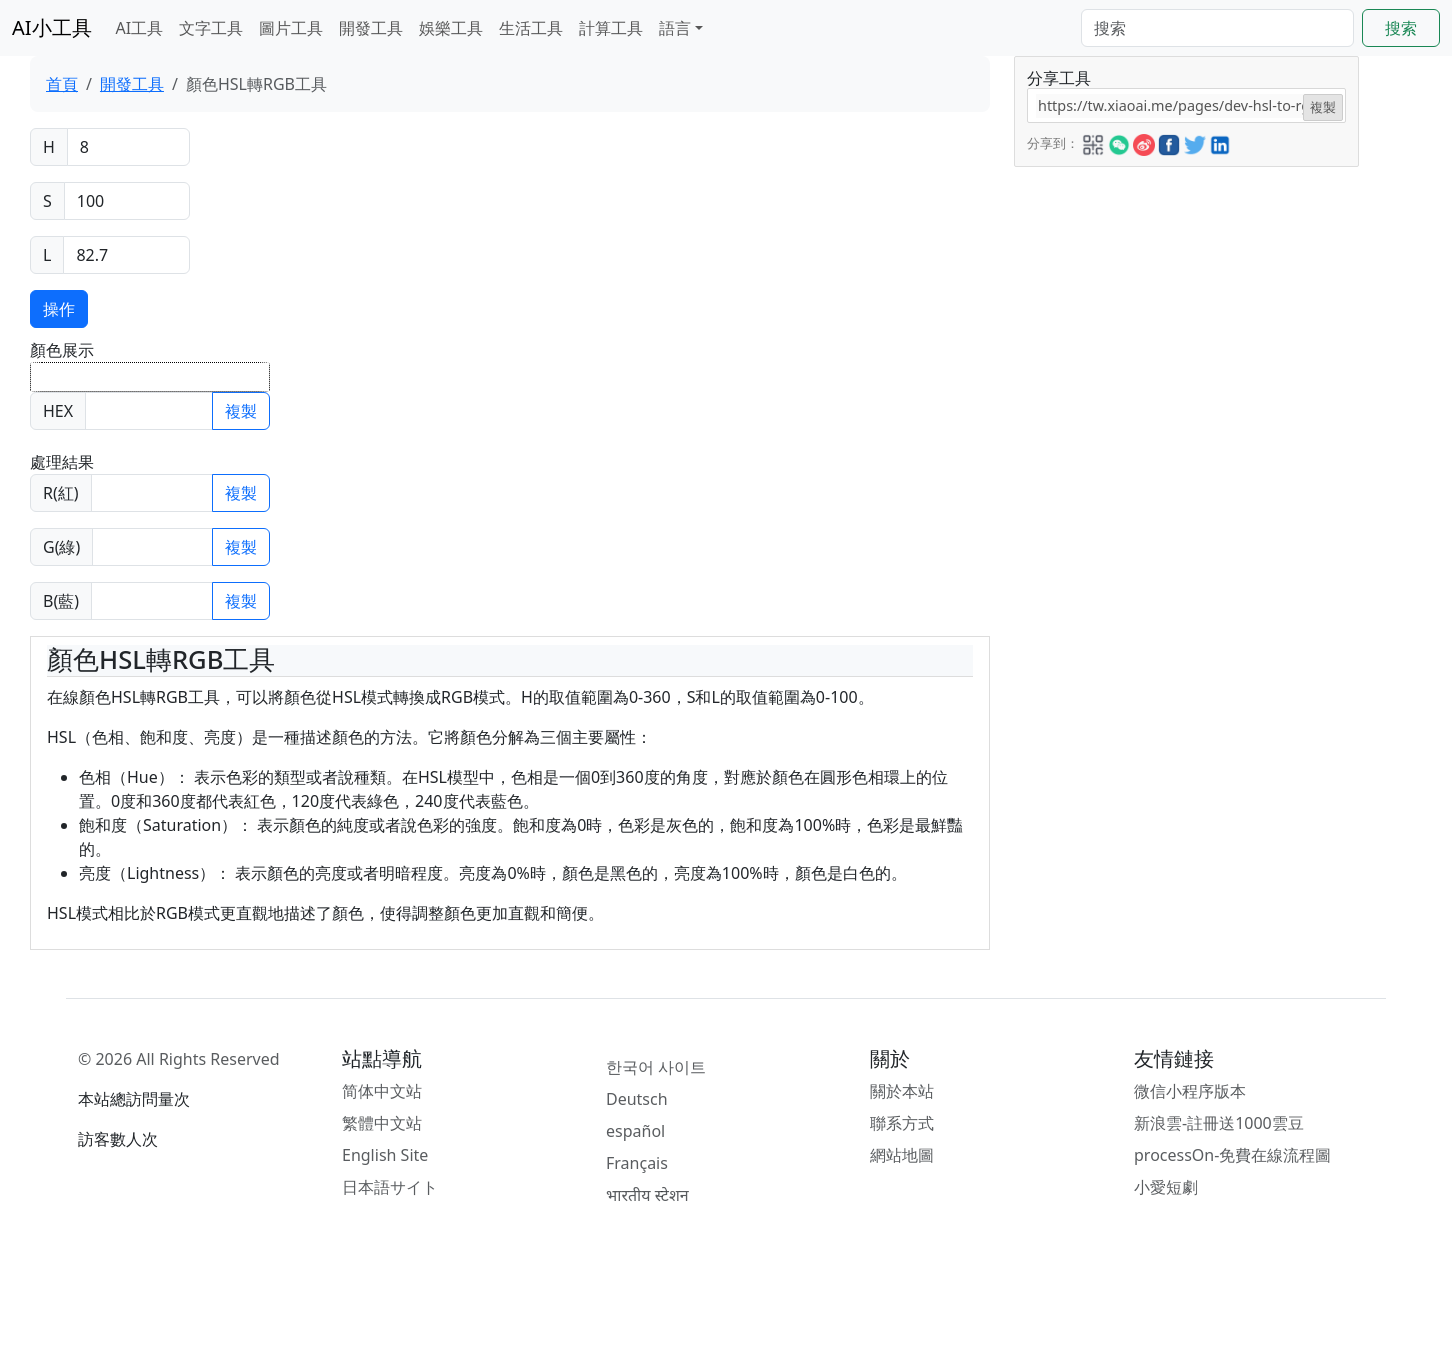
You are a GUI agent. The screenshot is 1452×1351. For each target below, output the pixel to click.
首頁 (62, 84)
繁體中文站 (382, 1123)
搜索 (1401, 28)
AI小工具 (52, 27)
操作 (59, 309)
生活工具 (531, 28)
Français (637, 1163)
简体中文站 (382, 1091)
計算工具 (611, 28)
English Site (385, 1155)
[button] (1093, 142)
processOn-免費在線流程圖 (1232, 1155)
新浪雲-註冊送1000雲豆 (1219, 1123)
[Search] (1217, 28)
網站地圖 (902, 1155)
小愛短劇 (1166, 1187)
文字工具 (211, 28)
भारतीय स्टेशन (647, 1195)
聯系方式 (902, 1123)
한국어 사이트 (656, 1067)
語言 (675, 28)
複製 (241, 411)
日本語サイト (390, 1187)
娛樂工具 (451, 28)
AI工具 (140, 28)
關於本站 (902, 1091)
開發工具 (371, 28)
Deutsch (637, 1099)
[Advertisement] (1185, 307)
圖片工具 (291, 28)
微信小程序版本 (1190, 1091)
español (635, 1131)
